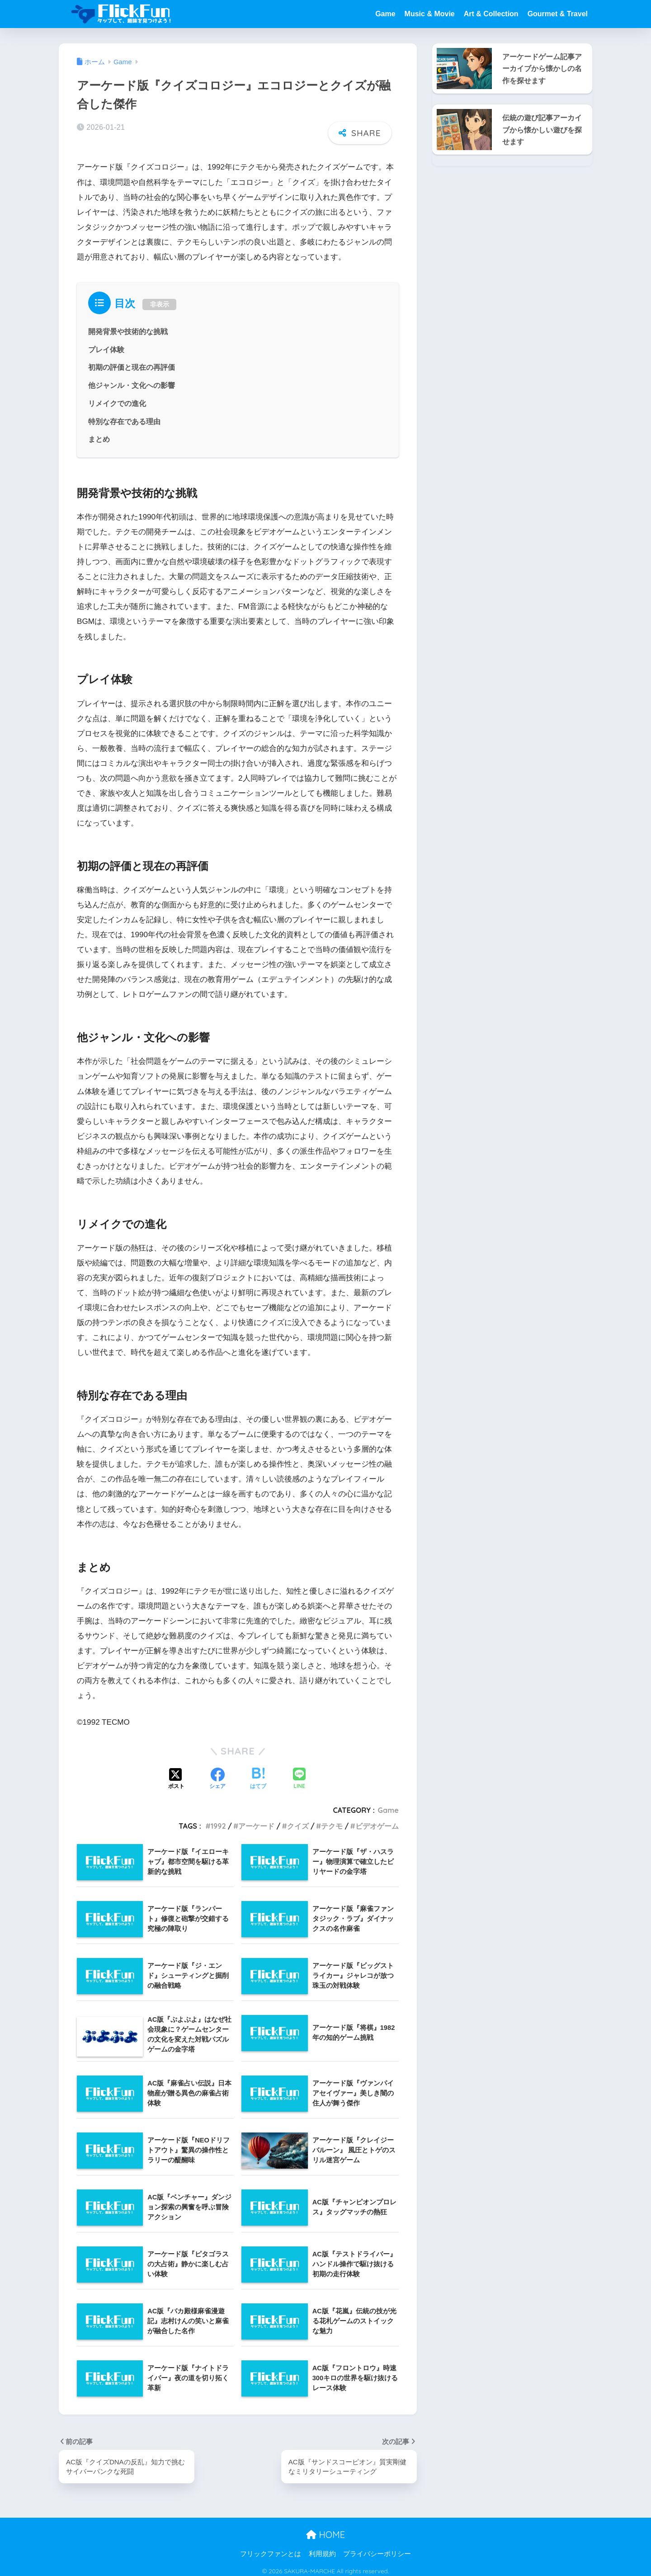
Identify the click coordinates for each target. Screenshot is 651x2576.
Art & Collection (491, 14)
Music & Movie (430, 14)
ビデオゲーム (377, 1821)
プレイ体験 (106, 344)
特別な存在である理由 (124, 416)
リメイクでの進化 (117, 398)
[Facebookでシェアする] (217, 1774)
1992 (218, 1821)
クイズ (298, 1821)
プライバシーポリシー (377, 2549)
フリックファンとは (270, 2549)
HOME (325, 2530)
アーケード (256, 1821)
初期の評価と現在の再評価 (131, 363)
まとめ (99, 434)
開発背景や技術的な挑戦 (128, 326)
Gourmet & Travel (558, 14)
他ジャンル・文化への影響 (131, 380)
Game (385, 14)
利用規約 (322, 2549)
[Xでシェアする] (176, 1774)
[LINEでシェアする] (299, 1774)
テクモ (332, 1821)
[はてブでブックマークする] (258, 1774)
